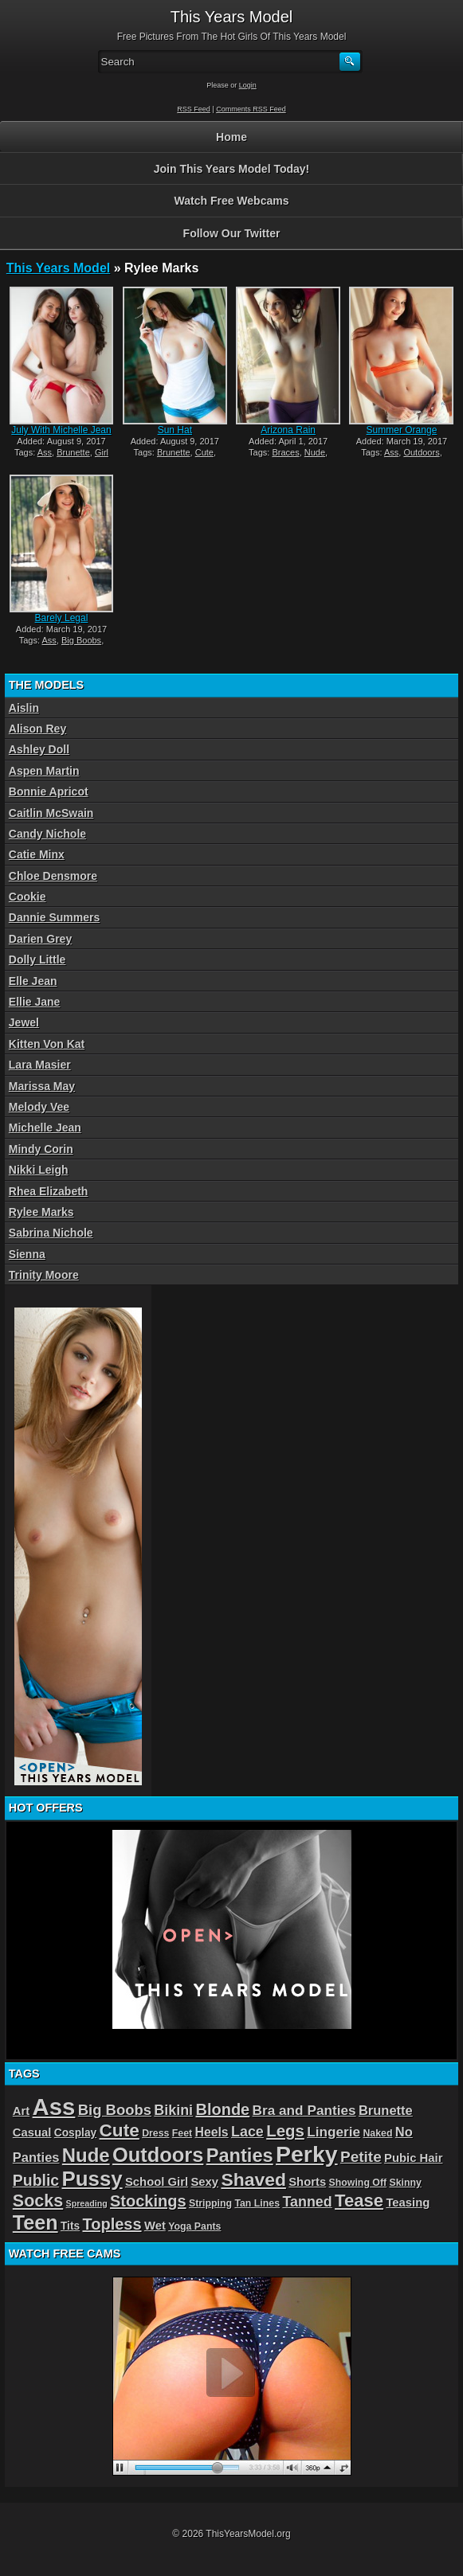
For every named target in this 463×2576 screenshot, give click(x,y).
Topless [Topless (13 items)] (111, 2224)
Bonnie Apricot (48, 791)
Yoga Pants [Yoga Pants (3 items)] (194, 2226)
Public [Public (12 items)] (36, 2180)
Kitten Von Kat (46, 1044)
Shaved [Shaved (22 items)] (253, 2179)
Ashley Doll (39, 749)
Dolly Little (37, 959)
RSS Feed (193, 109)
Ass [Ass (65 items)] (54, 2106)
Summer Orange (402, 430)
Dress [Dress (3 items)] (155, 2133)
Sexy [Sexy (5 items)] (204, 2181)
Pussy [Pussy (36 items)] (91, 2179)
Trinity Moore (44, 1274)
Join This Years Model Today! (232, 168)
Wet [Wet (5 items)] (155, 2225)
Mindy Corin (41, 1149)
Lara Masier (40, 1064)
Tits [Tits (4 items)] (70, 2226)
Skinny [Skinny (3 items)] (405, 2182)
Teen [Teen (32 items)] (35, 2222)
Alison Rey (37, 728)
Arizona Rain (288, 430)
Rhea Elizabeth (48, 1191)
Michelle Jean (45, 1127)
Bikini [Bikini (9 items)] (173, 2110)
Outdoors (421, 452)
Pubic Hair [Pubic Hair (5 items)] (413, 2158)
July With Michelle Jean (61, 430)
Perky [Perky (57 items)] (307, 2154)
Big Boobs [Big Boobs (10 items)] (114, 2109)
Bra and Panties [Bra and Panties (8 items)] (304, 2110)
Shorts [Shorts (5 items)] (307, 2181)
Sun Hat (175, 430)
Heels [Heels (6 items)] (211, 2132)
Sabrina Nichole (51, 1232)
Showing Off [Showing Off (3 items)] (358, 2182)
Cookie (27, 896)
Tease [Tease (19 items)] (359, 2201)
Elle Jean (33, 981)
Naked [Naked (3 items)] (377, 2133)
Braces (285, 452)
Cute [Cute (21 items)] (119, 2130)
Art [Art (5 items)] (21, 2111)
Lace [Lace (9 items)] (247, 2132)
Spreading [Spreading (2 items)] (87, 2203)
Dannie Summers (54, 917)
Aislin (24, 707)
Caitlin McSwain (51, 813)
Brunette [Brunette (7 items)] (386, 2110)
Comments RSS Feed (251, 109)
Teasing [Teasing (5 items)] (408, 2202)
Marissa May (42, 1086)
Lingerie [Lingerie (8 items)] (333, 2132)
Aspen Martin (44, 770)
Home (231, 137)
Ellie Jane (35, 1001)
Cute (204, 452)
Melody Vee (39, 1106)
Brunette (73, 452)
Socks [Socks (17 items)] (38, 2201)
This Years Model (58, 268)
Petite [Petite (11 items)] (361, 2156)
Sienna (27, 1254)
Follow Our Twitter (232, 233)
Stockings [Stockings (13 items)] (148, 2201)
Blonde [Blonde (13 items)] (222, 2109)
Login (248, 85)
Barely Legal (61, 617)
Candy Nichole (47, 833)
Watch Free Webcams (232, 200)
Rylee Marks (41, 1212)
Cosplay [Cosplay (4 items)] (75, 2133)
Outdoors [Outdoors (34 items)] (157, 2155)
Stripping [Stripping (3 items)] (210, 2203)
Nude (314, 452)
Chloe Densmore (53, 875)
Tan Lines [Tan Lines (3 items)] (257, 2203)
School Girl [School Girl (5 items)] (156, 2181)
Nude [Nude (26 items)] (86, 2155)
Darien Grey (40, 938)
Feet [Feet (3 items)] (182, 2133)
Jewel (24, 1022)
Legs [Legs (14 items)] (285, 2131)
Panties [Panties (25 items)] (239, 2155)
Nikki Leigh (39, 1169)
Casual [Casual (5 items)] (32, 2132)
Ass (44, 452)
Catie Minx (37, 854)
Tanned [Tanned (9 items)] (307, 2202)
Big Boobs (81, 640)
